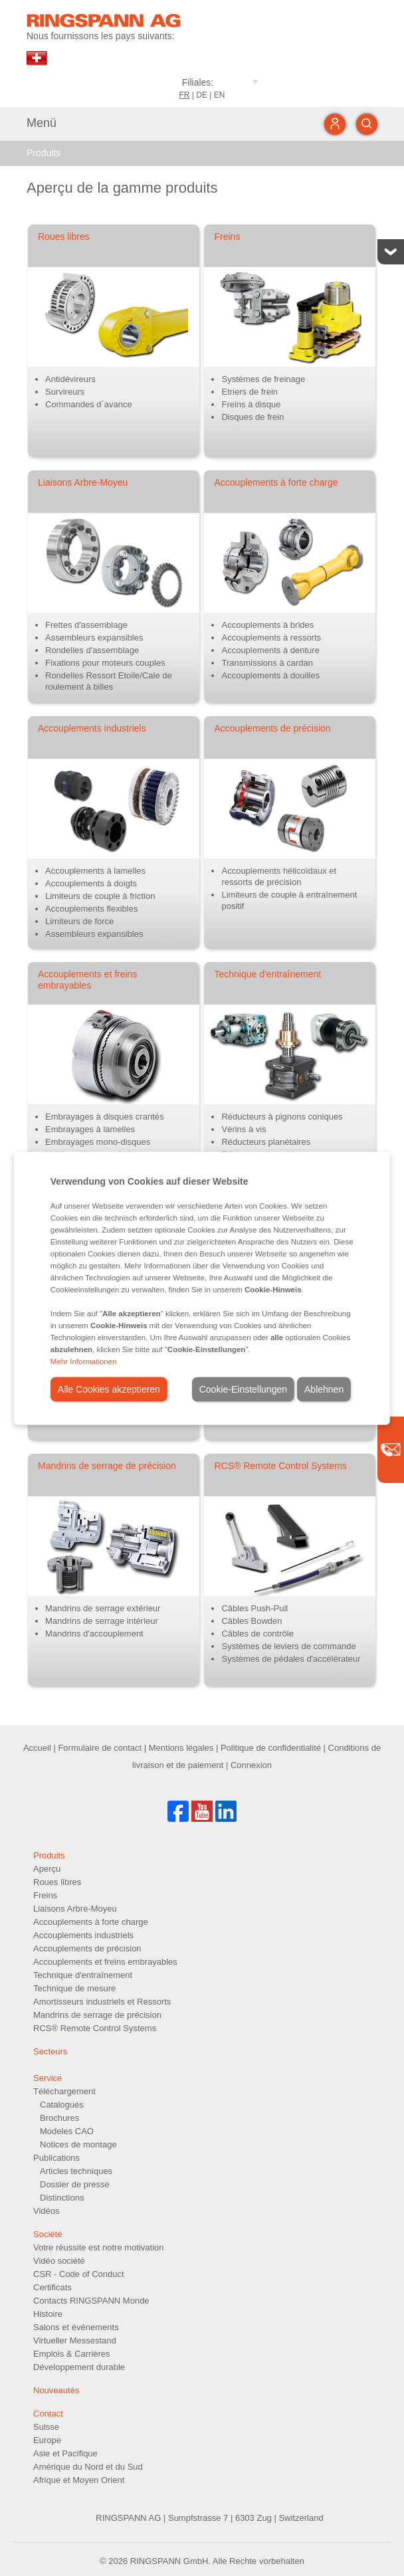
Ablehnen (324, 1388)
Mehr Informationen (83, 1361)
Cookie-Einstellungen (243, 1388)
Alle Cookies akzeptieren (109, 1388)
